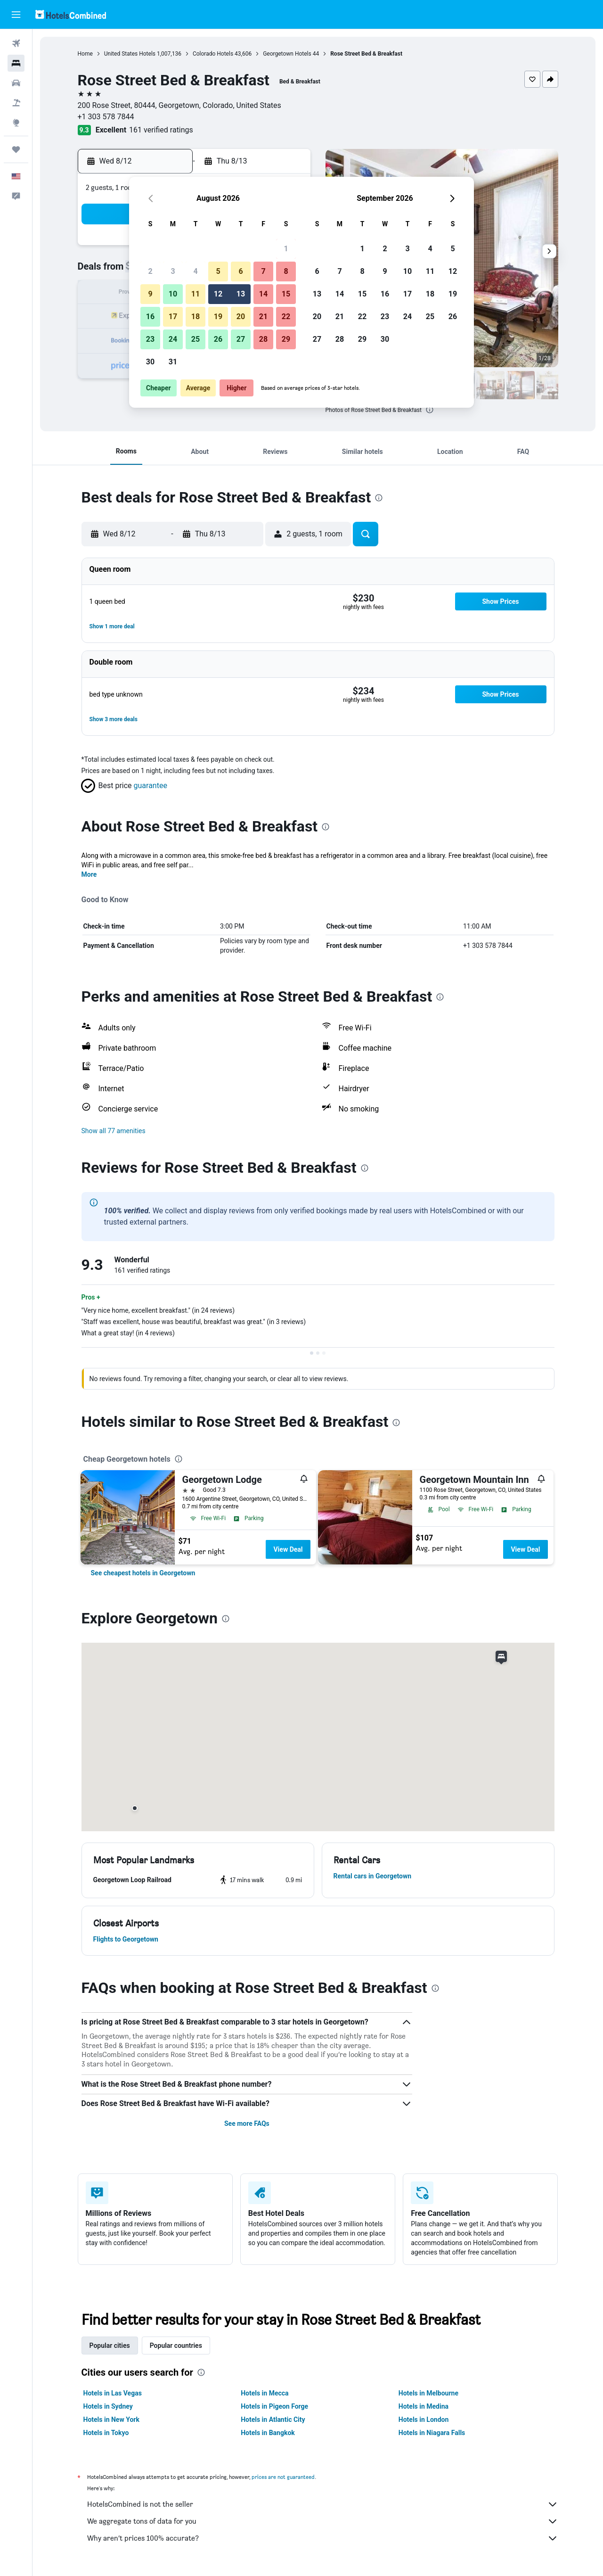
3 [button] (173, 271)
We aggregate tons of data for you (322, 2521)
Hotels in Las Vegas (112, 2393)
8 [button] (286, 271)
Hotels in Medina (423, 2406)
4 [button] (195, 271)
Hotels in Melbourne (428, 2393)
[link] (143, 1573)
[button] (16, 14)
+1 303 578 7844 (106, 116)
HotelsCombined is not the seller (322, 2504)
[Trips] (16, 149)
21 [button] (263, 316)
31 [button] (173, 361)
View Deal (287, 1549)
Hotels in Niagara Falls (432, 2432)
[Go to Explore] (16, 122)
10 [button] (173, 293)
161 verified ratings (161, 129)
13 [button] (240, 293)
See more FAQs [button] (246, 2123)
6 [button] (240, 271)
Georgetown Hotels (287, 53)
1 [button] (286, 248)
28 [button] (263, 339)
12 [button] (218, 293)
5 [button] (218, 271)
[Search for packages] (16, 102)
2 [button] (150, 271)
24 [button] (173, 339)
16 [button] (150, 316)
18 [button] (195, 316)
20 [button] (240, 316)
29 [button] (286, 339)
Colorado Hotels (213, 53)
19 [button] (218, 316)
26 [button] (218, 339)
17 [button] (173, 316)
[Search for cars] (16, 83)
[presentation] (429, 409)
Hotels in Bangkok (268, 2432)
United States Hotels (129, 53)
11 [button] (195, 293)
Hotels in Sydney (108, 2406)
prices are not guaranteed (283, 2476)
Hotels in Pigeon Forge (274, 2406)
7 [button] (263, 271)
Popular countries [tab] (176, 2345)
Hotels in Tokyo (106, 2432)
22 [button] (286, 316)
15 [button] (286, 293)
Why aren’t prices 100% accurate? (322, 2538)
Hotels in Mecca (264, 2393)
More (89, 874)
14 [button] (263, 293)
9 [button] (150, 293)
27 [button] (240, 339)
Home (85, 53)
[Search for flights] (16, 43)
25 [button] (195, 339)
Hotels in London (423, 2419)
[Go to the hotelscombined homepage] (70, 14)
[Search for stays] (16, 63)
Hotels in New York (111, 2419)
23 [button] (150, 339)
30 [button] (150, 361)
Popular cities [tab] (110, 2345)
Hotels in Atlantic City (273, 2419)
